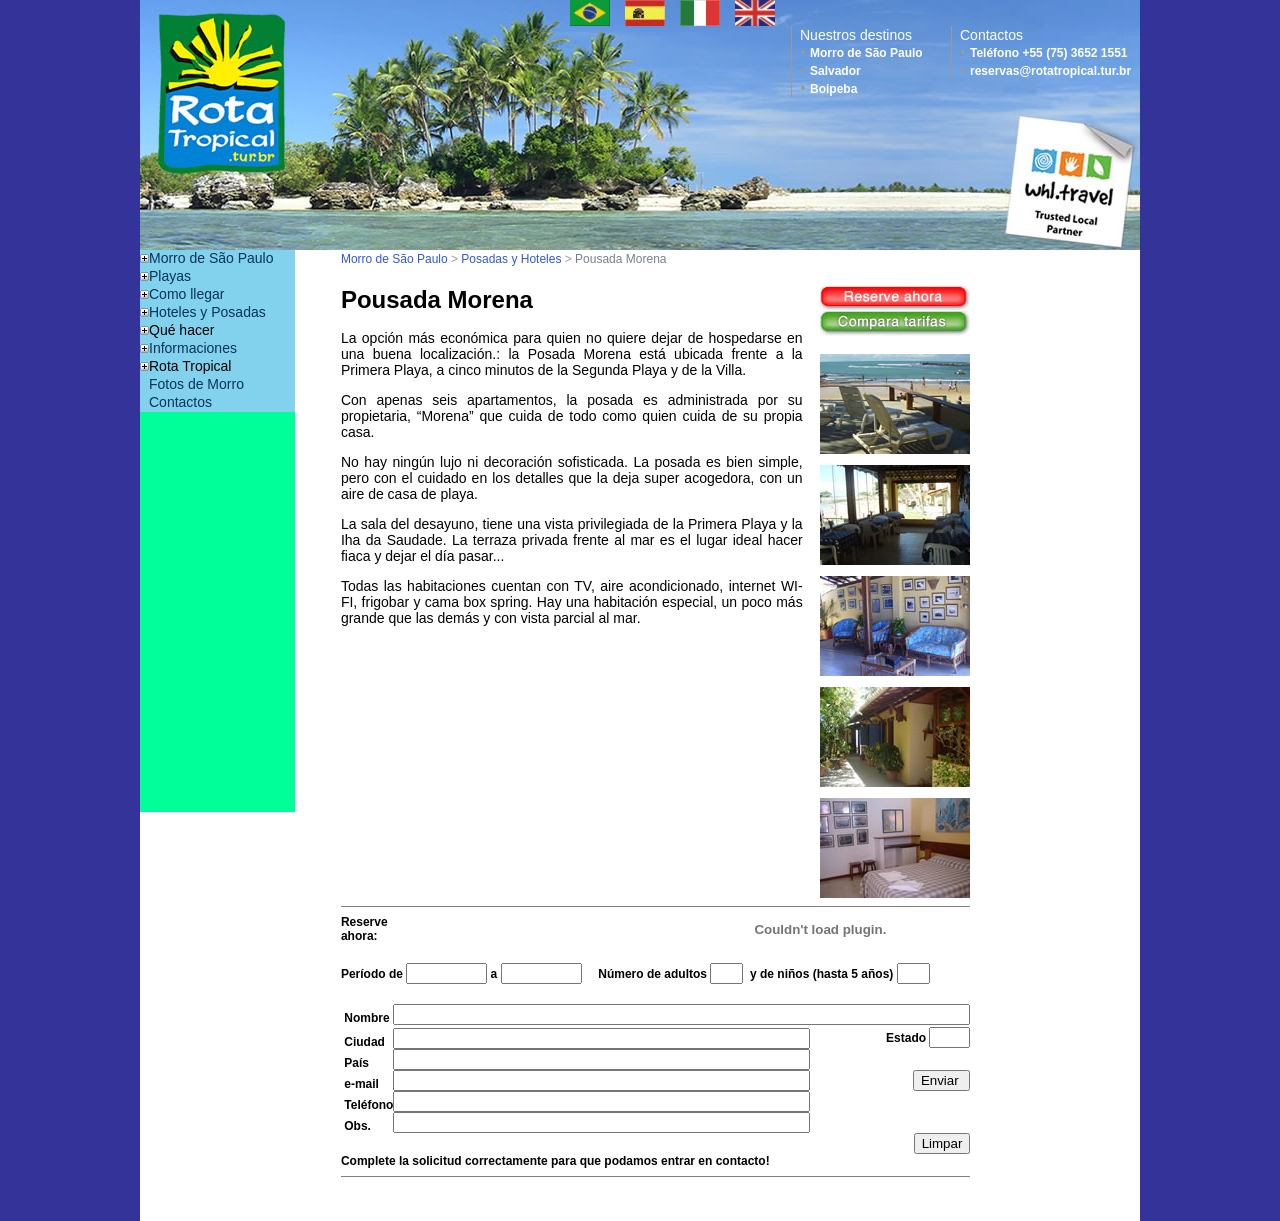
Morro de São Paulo (866, 53)
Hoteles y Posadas (207, 312)
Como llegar (186, 294)
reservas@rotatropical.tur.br (1050, 71)
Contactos (180, 402)
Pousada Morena (620, 259)
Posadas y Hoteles (511, 259)
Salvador (835, 71)
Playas (170, 276)
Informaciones (193, 348)
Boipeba (833, 89)
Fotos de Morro (196, 384)
